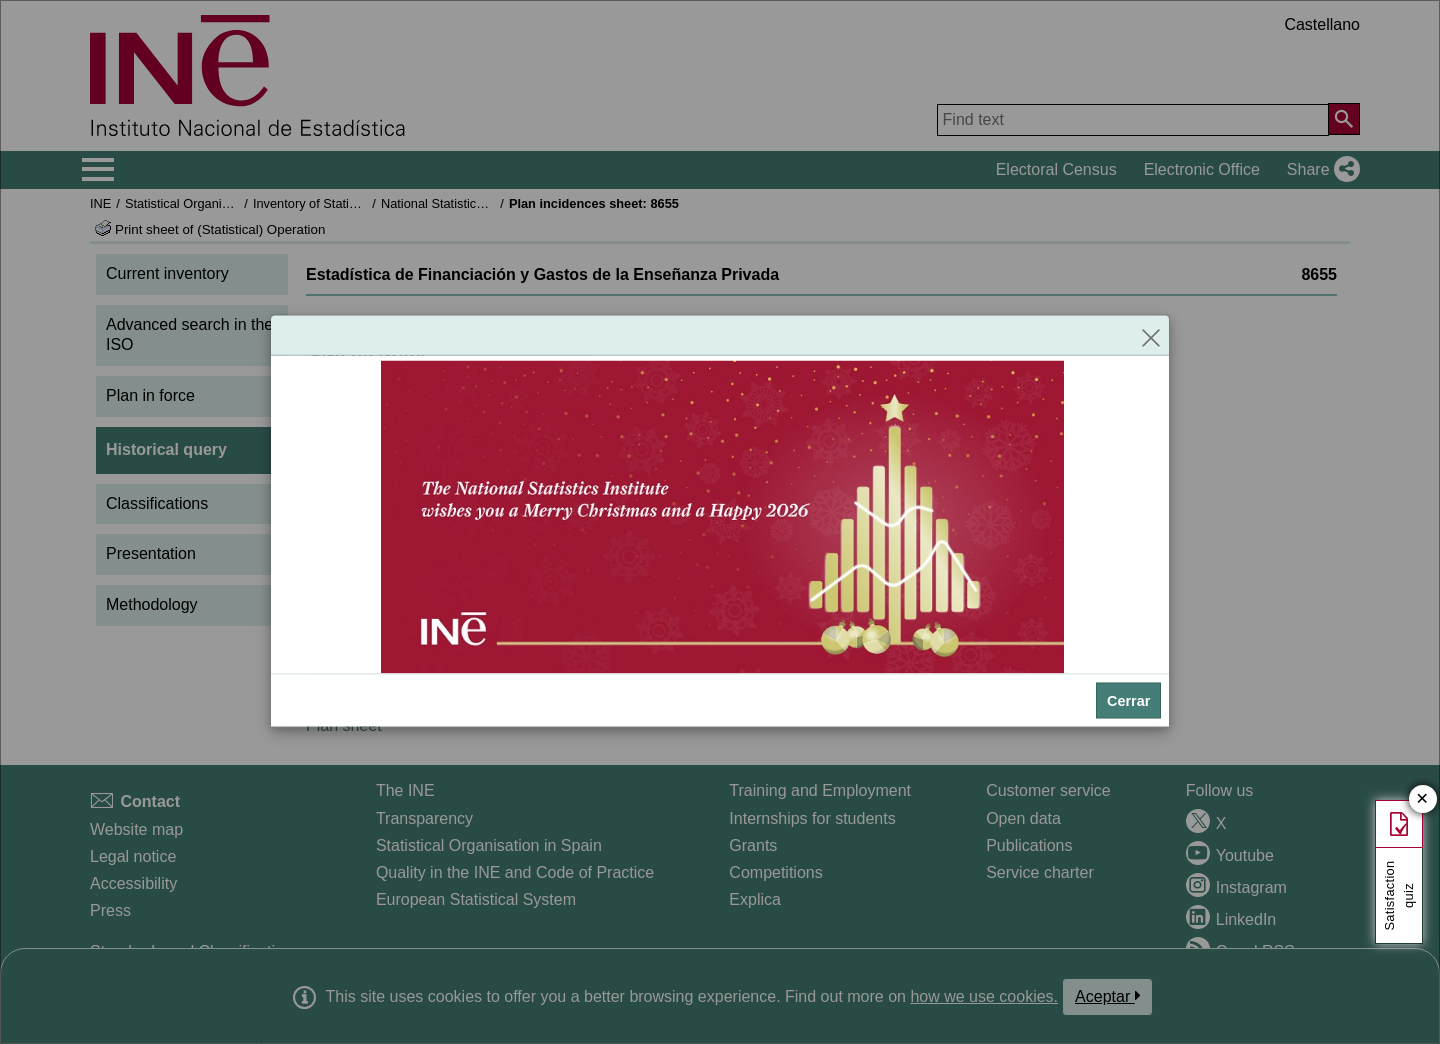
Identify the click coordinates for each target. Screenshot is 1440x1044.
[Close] (1151, 336)
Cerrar (1128, 701)
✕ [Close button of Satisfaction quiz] (1422, 799)
